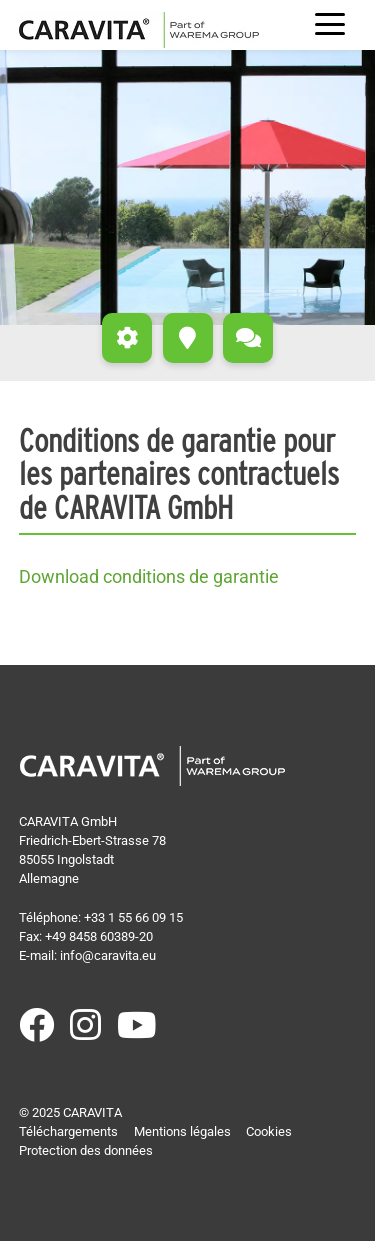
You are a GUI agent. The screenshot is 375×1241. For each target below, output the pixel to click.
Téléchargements (68, 1131)
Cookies (269, 1131)
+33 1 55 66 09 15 (133, 917)
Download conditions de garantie (149, 576)
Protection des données (86, 1150)
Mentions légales (182, 1131)
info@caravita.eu (108, 955)
